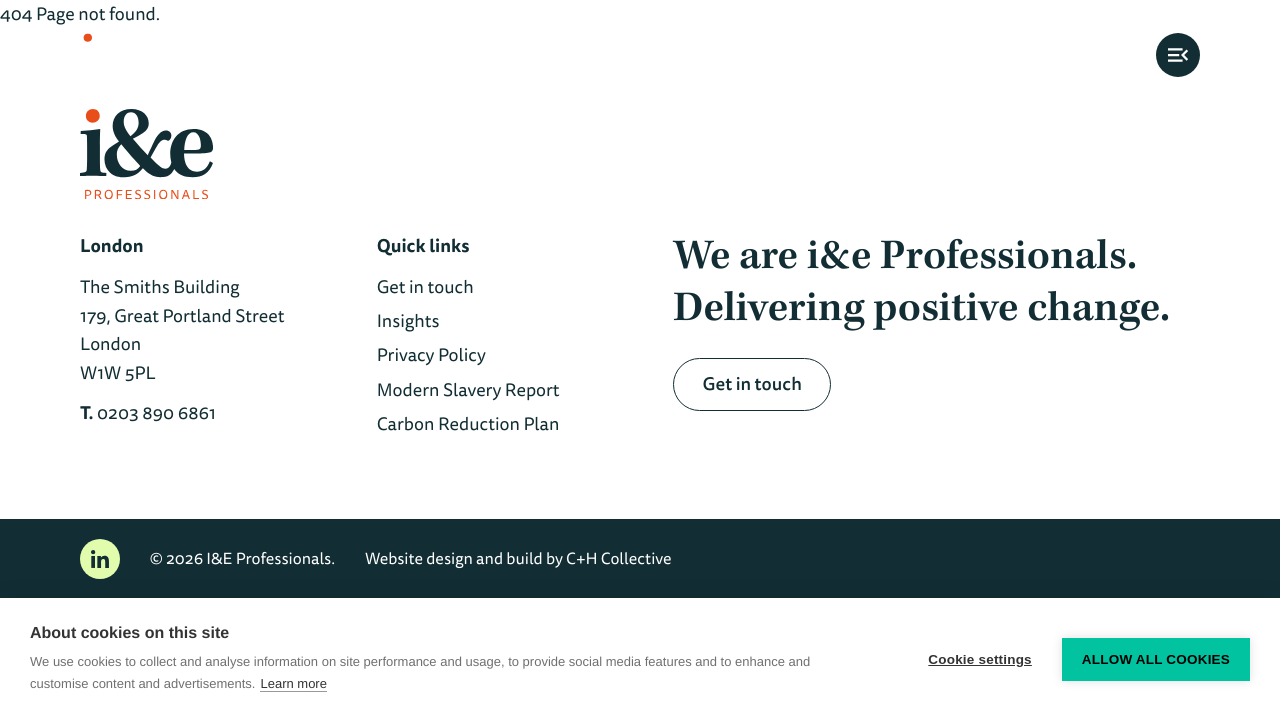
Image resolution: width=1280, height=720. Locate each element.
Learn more (293, 683)
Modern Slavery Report (468, 390)
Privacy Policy (431, 355)
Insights (408, 321)
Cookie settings (980, 659)
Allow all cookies (1156, 659)
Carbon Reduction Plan (468, 424)
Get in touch (425, 287)
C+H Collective (619, 558)
